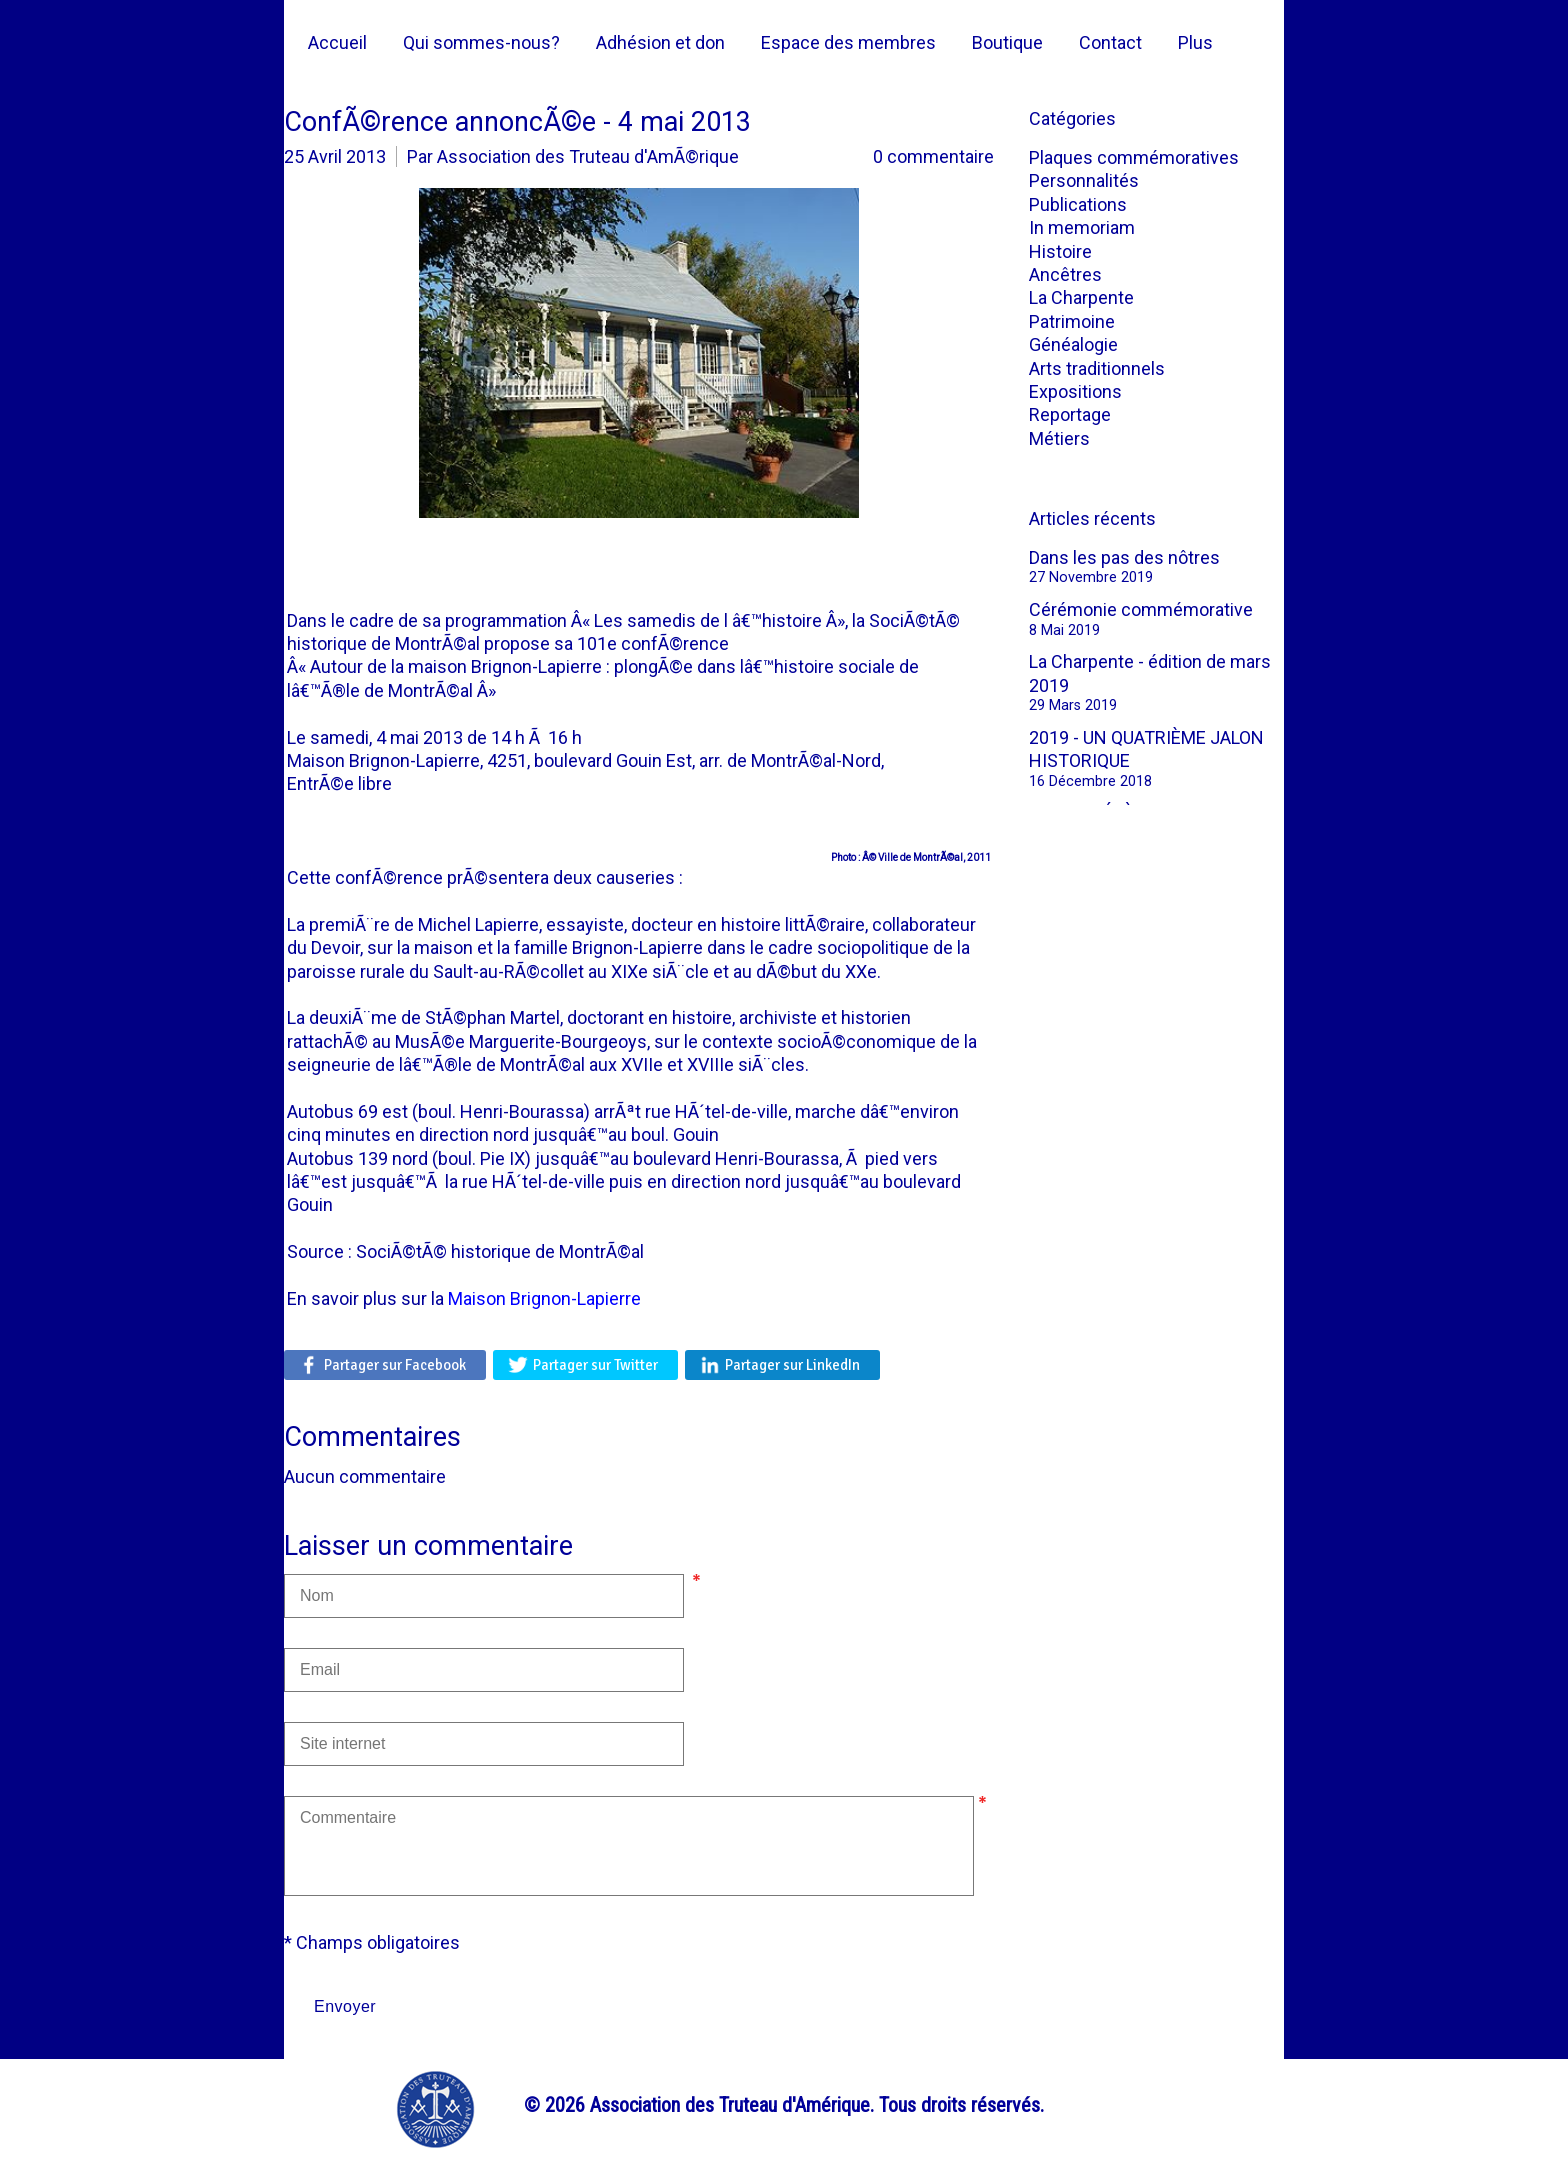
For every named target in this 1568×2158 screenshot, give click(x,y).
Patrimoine (1072, 321)
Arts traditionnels (1097, 368)
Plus (1195, 42)
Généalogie (1073, 344)
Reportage (1070, 414)
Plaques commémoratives (1134, 157)
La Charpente (1081, 297)
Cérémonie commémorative (1141, 609)
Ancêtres (1065, 274)
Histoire (1060, 251)
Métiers (1059, 438)
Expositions (1075, 391)
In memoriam (1082, 227)
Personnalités (1084, 180)
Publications (1078, 204)
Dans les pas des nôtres (1124, 557)
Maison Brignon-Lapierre (544, 1298)
